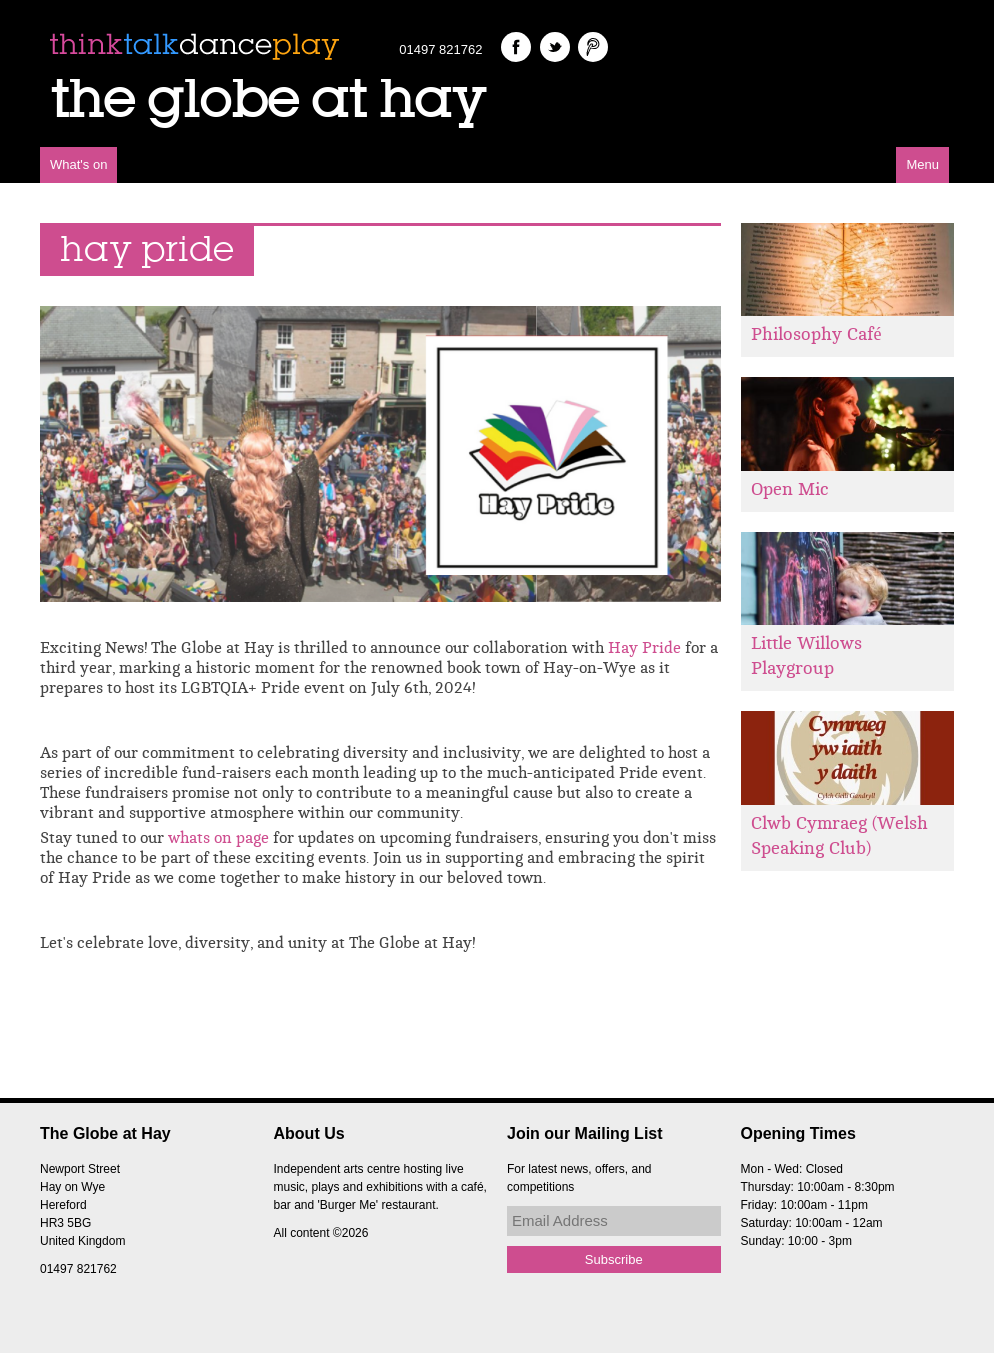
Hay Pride (644, 648)
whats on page (218, 838)
